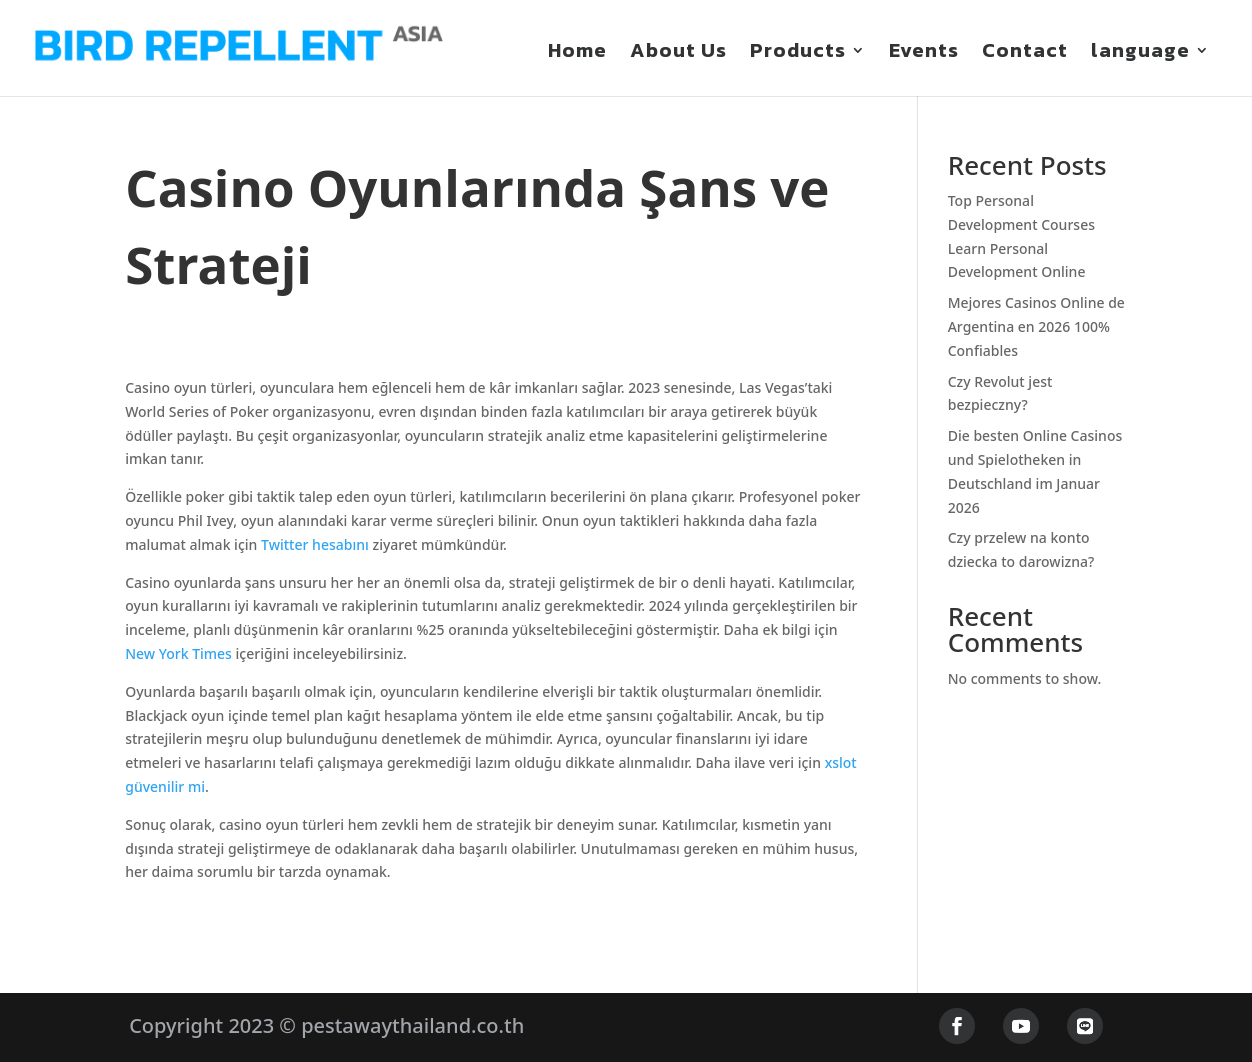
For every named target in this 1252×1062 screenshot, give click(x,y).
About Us (678, 54)
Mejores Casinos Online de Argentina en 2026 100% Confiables (1036, 327)
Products (798, 54)
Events (924, 54)
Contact (1025, 54)
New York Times (178, 654)
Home (577, 54)
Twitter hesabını (315, 545)
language (1140, 54)
